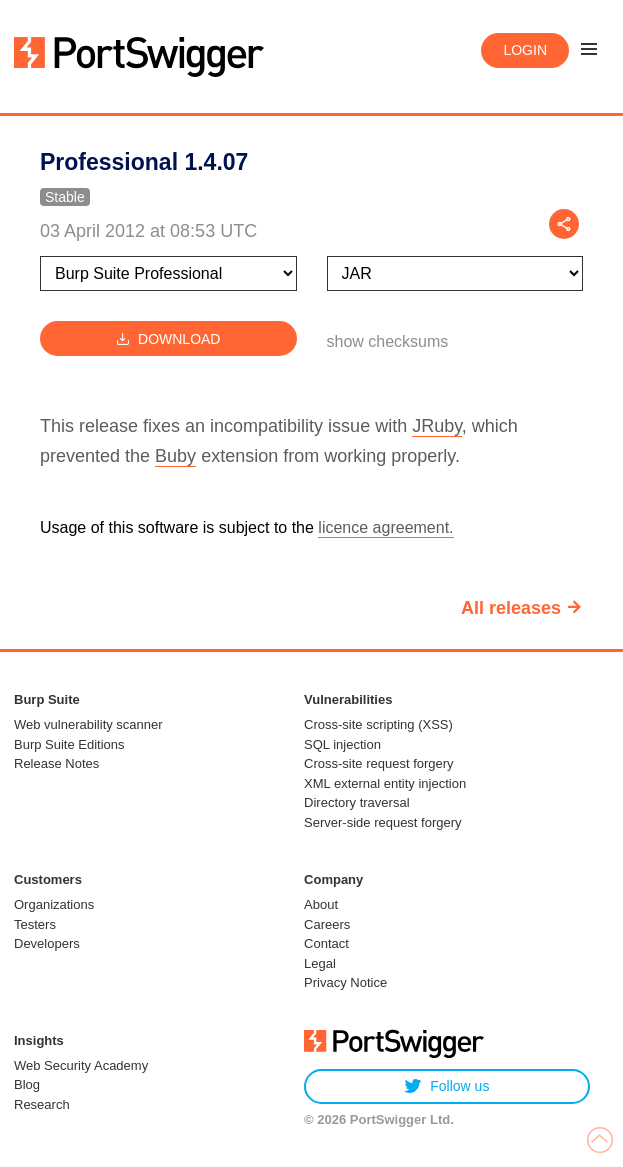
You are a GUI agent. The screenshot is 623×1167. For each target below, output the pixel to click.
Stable (65, 197)
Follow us (446, 1086)
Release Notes (56, 763)
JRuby (437, 426)
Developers (47, 943)
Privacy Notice (345, 982)
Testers (35, 924)
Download (168, 338)
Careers (327, 924)
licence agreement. (385, 527)
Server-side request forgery (383, 822)
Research (42, 1104)
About (321, 904)
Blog (27, 1084)
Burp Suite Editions (69, 744)
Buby (175, 456)
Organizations (54, 904)
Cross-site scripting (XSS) (378, 724)
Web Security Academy (81, 1065)
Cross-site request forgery (379, 763)
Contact (326, 943)
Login (525, 50)
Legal (320, 963)
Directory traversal (356, 802)
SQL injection (342, 744)
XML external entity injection (385, 783)
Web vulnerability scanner (88, 724)
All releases (511, 608)
